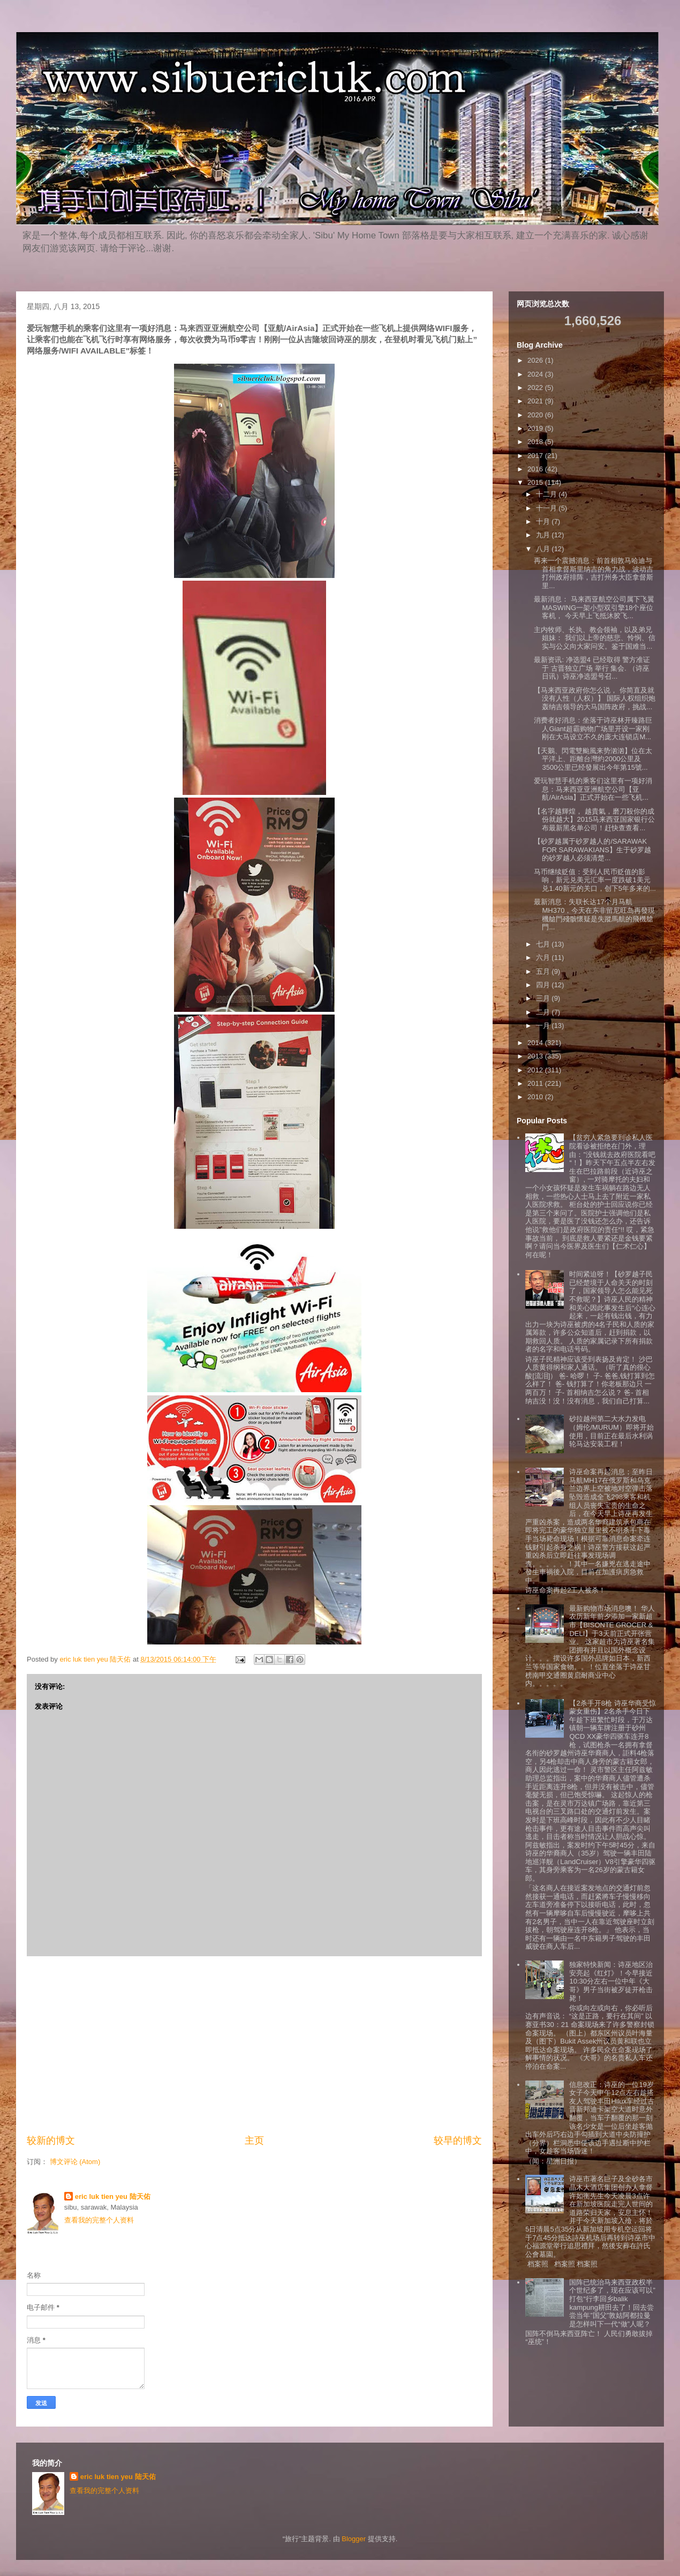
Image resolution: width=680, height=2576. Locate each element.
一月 (544, 1026)
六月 (544, 957)
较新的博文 (51, 2140)
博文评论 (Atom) (75, 2162)
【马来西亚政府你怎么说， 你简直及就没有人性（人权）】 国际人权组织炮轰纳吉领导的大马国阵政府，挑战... (594, 698)
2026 (536, 360)
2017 (536, 456)
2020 (536, 415)
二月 (544, 1012)
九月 (544, 535)
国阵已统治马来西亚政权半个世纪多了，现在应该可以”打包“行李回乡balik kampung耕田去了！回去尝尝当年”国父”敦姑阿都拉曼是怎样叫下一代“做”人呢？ (612, 2303)
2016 (536, 469)
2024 (536, 374)
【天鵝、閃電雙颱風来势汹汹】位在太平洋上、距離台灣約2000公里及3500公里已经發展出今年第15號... (593, 759)
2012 (536, 1070)
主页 (254, 2140)
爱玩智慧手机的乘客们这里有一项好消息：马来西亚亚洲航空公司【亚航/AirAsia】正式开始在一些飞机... (593, 789)
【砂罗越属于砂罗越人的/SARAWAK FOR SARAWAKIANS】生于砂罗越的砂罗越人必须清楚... (592, 849)
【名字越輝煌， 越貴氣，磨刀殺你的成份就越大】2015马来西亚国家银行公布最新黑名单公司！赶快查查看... (594, 819)
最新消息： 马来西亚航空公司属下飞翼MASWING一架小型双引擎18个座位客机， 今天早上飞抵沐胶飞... (594, 607)
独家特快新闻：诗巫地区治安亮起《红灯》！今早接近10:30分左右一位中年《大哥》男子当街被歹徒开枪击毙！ (611, 1981)
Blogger (354, 2539)
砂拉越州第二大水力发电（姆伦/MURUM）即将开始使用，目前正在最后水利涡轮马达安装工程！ (611, 1431)
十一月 (547, 508)
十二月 (547, 494)
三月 (544, 998)
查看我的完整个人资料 (99, 2220)
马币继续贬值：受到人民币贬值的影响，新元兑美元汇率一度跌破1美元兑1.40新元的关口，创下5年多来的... (594, 880)
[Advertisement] (254, 2045)
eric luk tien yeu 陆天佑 (112, 2196)
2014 (536, 1043)
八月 (544, 549)
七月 (544, 944)
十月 (544, 521)
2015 (536, 482)
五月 (544, 971)
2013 (536, 1056)
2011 (536, 1083)
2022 (536, 388)
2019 (536, 428)
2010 (536, 1097)
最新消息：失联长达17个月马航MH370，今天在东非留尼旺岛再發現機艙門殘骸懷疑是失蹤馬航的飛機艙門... (594, 914)
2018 (536, 442)
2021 (536, 401)
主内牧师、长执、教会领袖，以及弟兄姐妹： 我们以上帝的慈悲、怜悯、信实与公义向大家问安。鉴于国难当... (594, 638)
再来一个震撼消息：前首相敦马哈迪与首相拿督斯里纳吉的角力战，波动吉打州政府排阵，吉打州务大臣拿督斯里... (593, 573)
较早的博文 (458, 2140)
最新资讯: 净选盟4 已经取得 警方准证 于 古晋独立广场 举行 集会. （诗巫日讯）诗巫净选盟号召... (592, 668)
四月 (544, 985)
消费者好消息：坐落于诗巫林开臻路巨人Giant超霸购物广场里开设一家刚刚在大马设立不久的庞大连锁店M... (593, 728)
